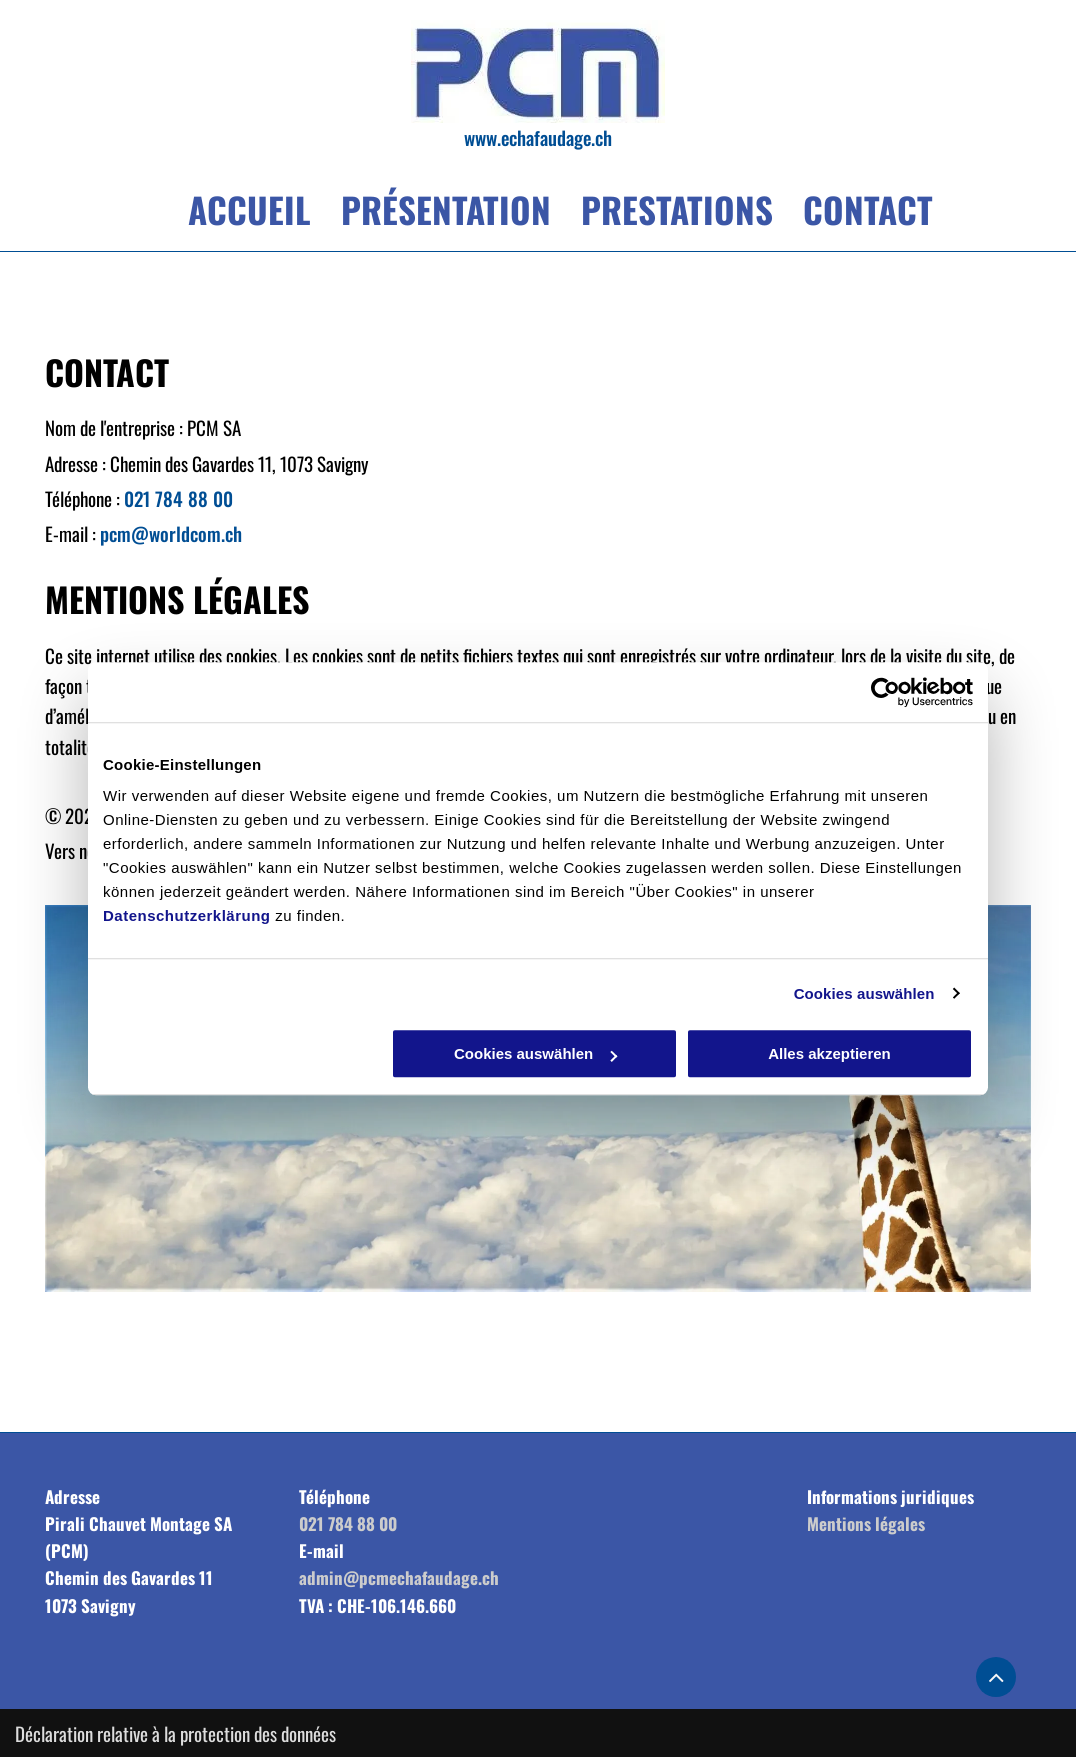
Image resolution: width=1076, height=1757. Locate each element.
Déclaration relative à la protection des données (175, 1733)
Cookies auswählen (864, 993)
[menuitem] (234, 214)
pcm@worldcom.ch (171, 533)
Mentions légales (866, 1523)
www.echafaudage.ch (538, 137)
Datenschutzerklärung (187, 915)
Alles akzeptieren (829, 1053)
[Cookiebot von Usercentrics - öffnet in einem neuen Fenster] (885, 692)
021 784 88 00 (178, 498)
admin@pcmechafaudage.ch (399, 1577)
